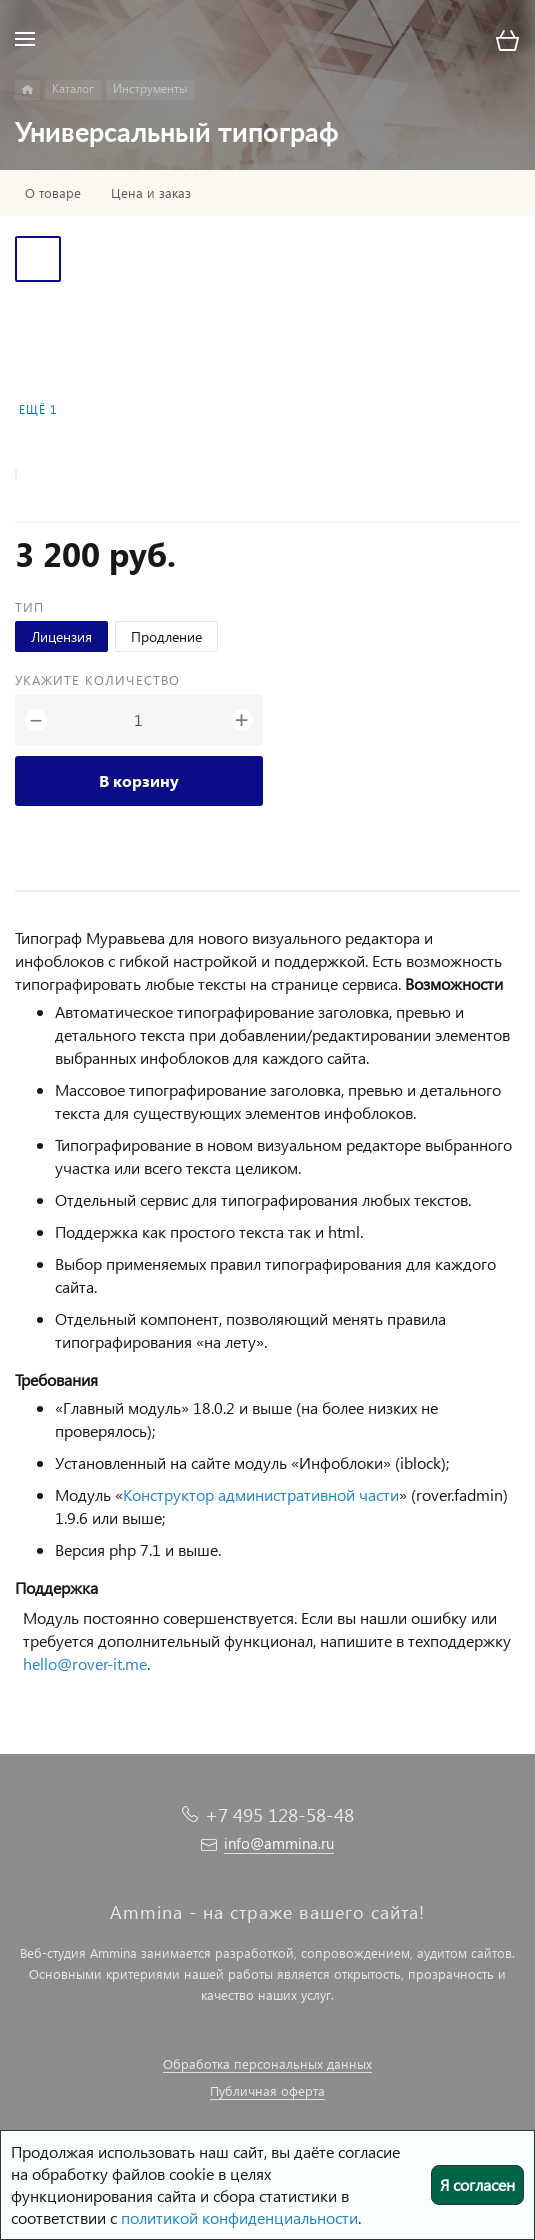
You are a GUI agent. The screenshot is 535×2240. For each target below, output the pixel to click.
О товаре (53, 193)
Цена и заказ (151, 193)
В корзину (139, 780)
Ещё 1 (38, 409)
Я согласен (477, 2184)
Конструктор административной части (261, 1494)
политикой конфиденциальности (239, 2217)
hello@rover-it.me (85, 1663)
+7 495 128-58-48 (279, 1814)
